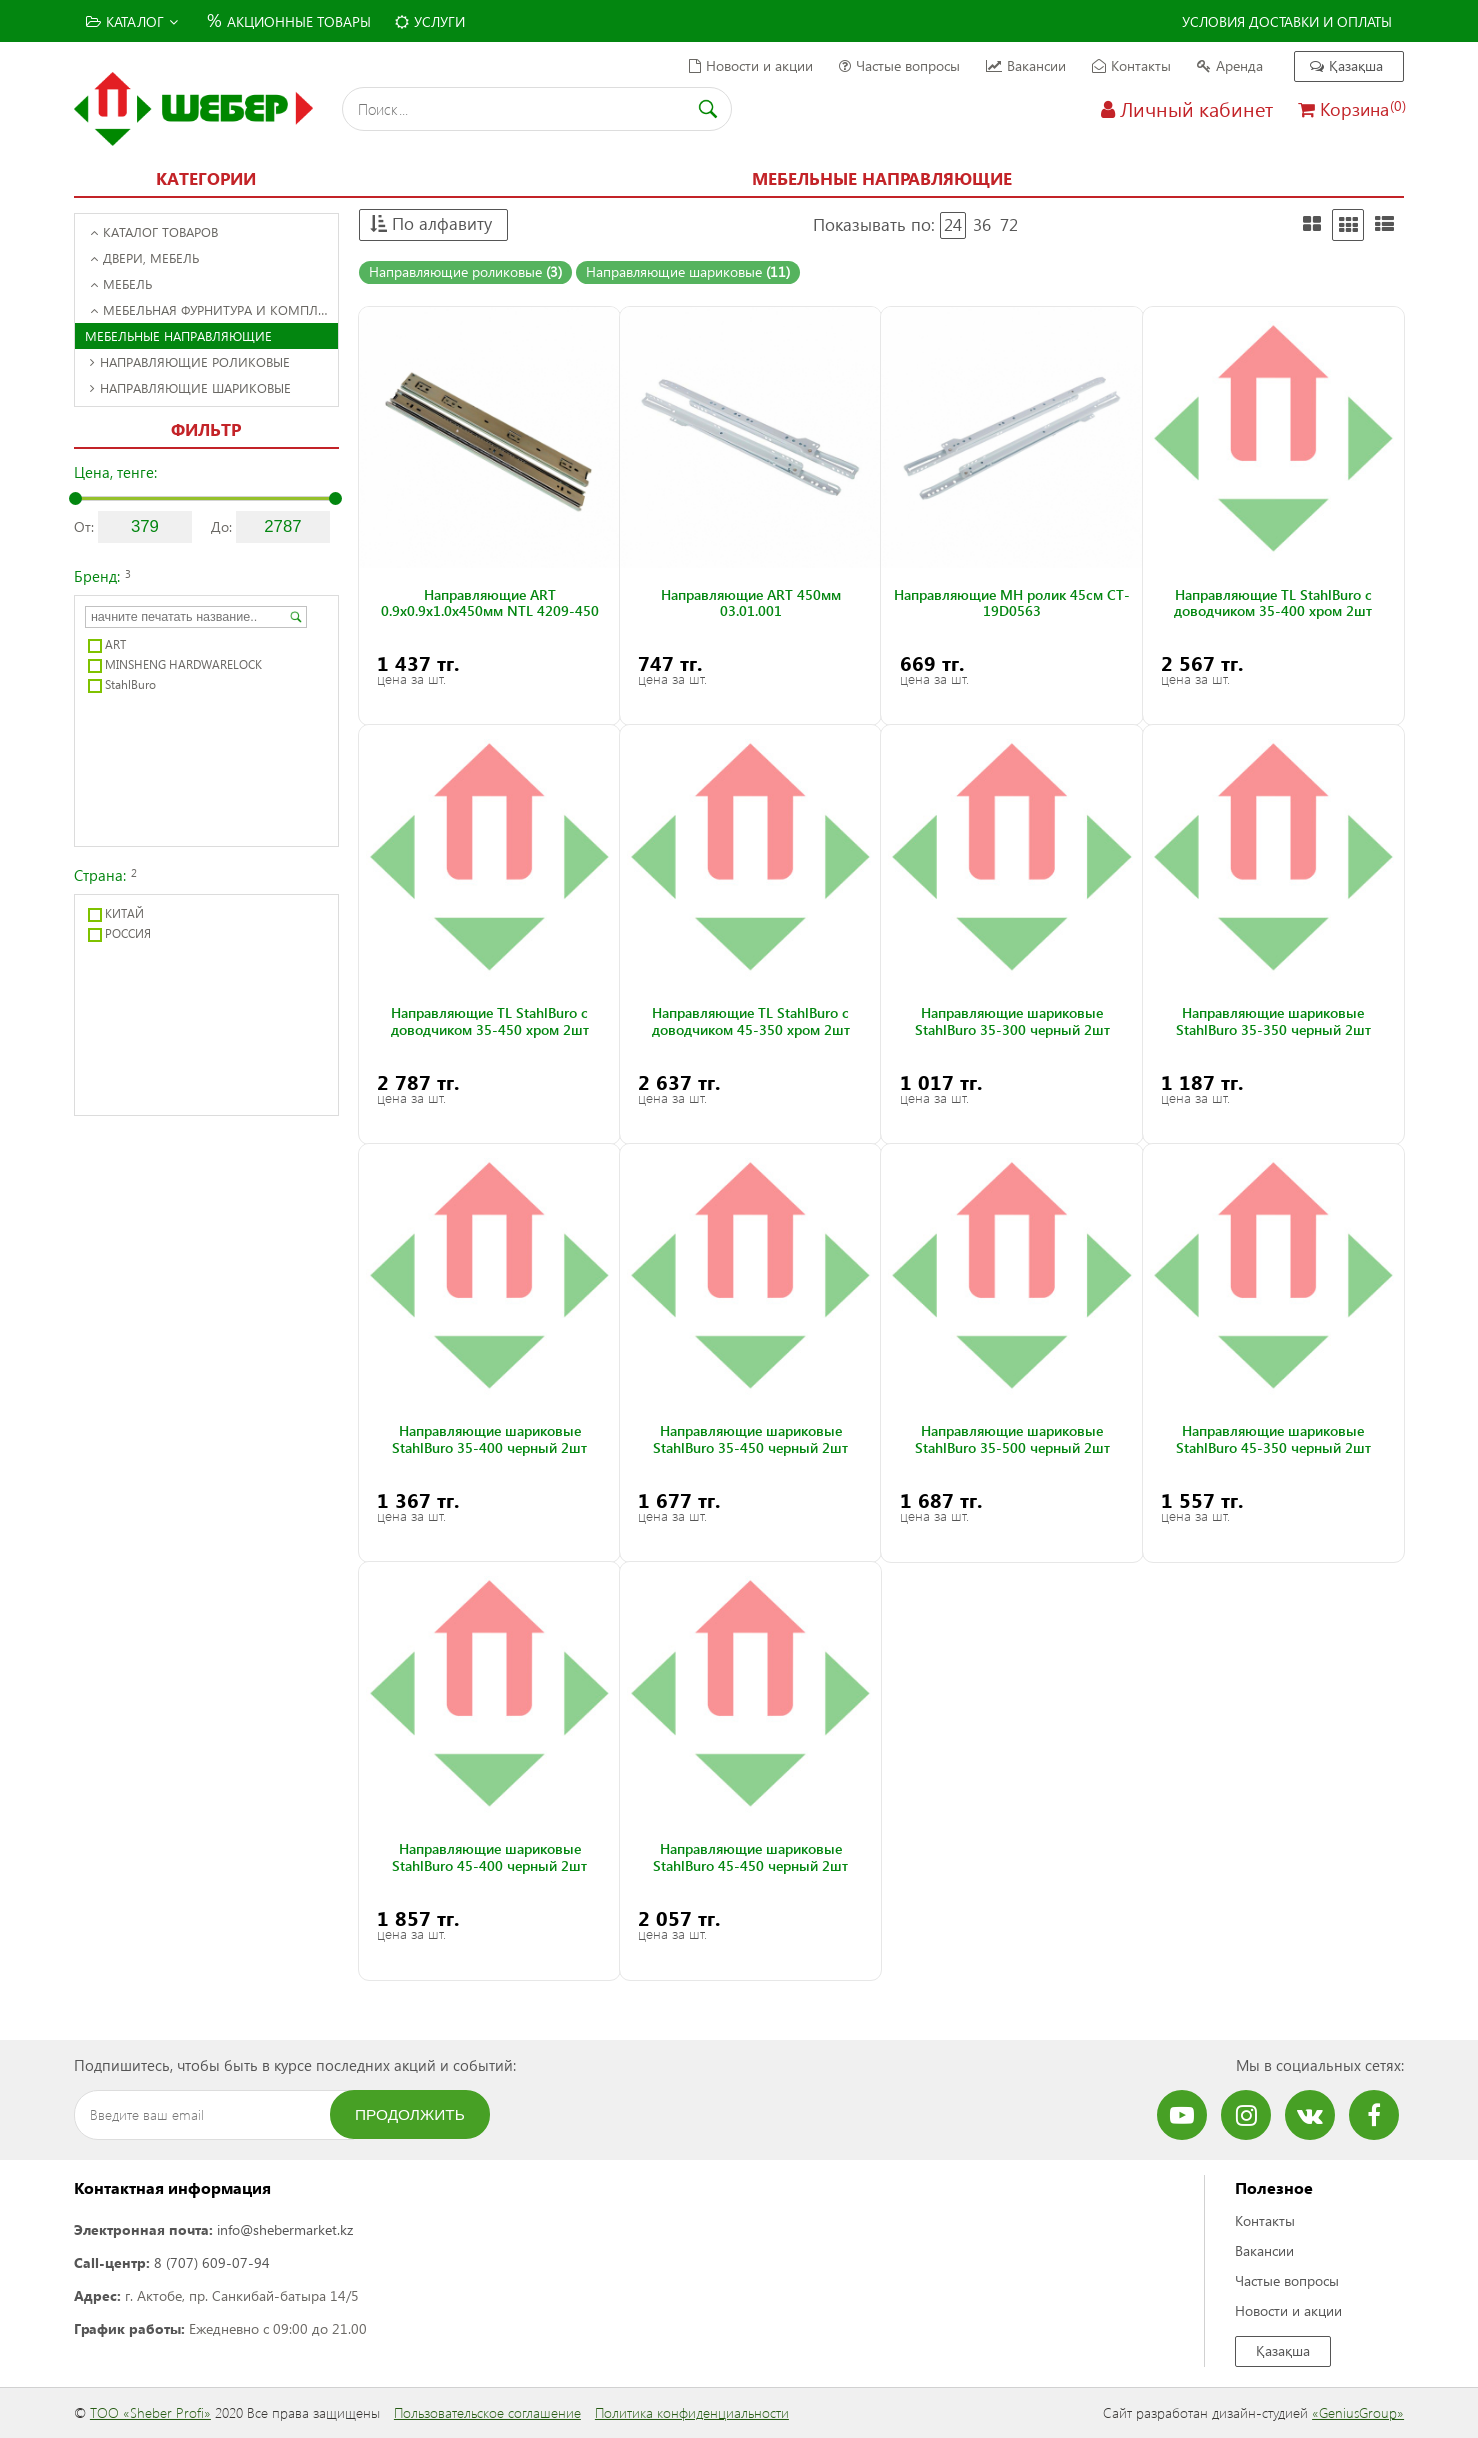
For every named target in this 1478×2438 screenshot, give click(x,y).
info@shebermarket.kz (285, 2229)
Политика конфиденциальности (692, 2412)
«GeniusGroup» (1358, 2412)
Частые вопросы (899, 65)
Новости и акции (751, 65)
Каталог (132, 21)
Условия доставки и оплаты (1287, 21)
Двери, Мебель (144, 257)
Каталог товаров (154, 231)
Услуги (430, 21)
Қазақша (1346, 65)
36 (982, 224)
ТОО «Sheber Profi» (150, 2412)
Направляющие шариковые (190, 387)
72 (1009, 224)
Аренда (1230, 65)
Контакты (1131, 65)
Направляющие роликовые (190, 361)
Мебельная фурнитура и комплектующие (214, 309)
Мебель (121, 283)
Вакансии (1026, 65)
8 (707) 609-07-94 (212, 2262)
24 (953, 224)
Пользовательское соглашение (487, 2412)
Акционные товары (286, 19)
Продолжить (410, 2114)
